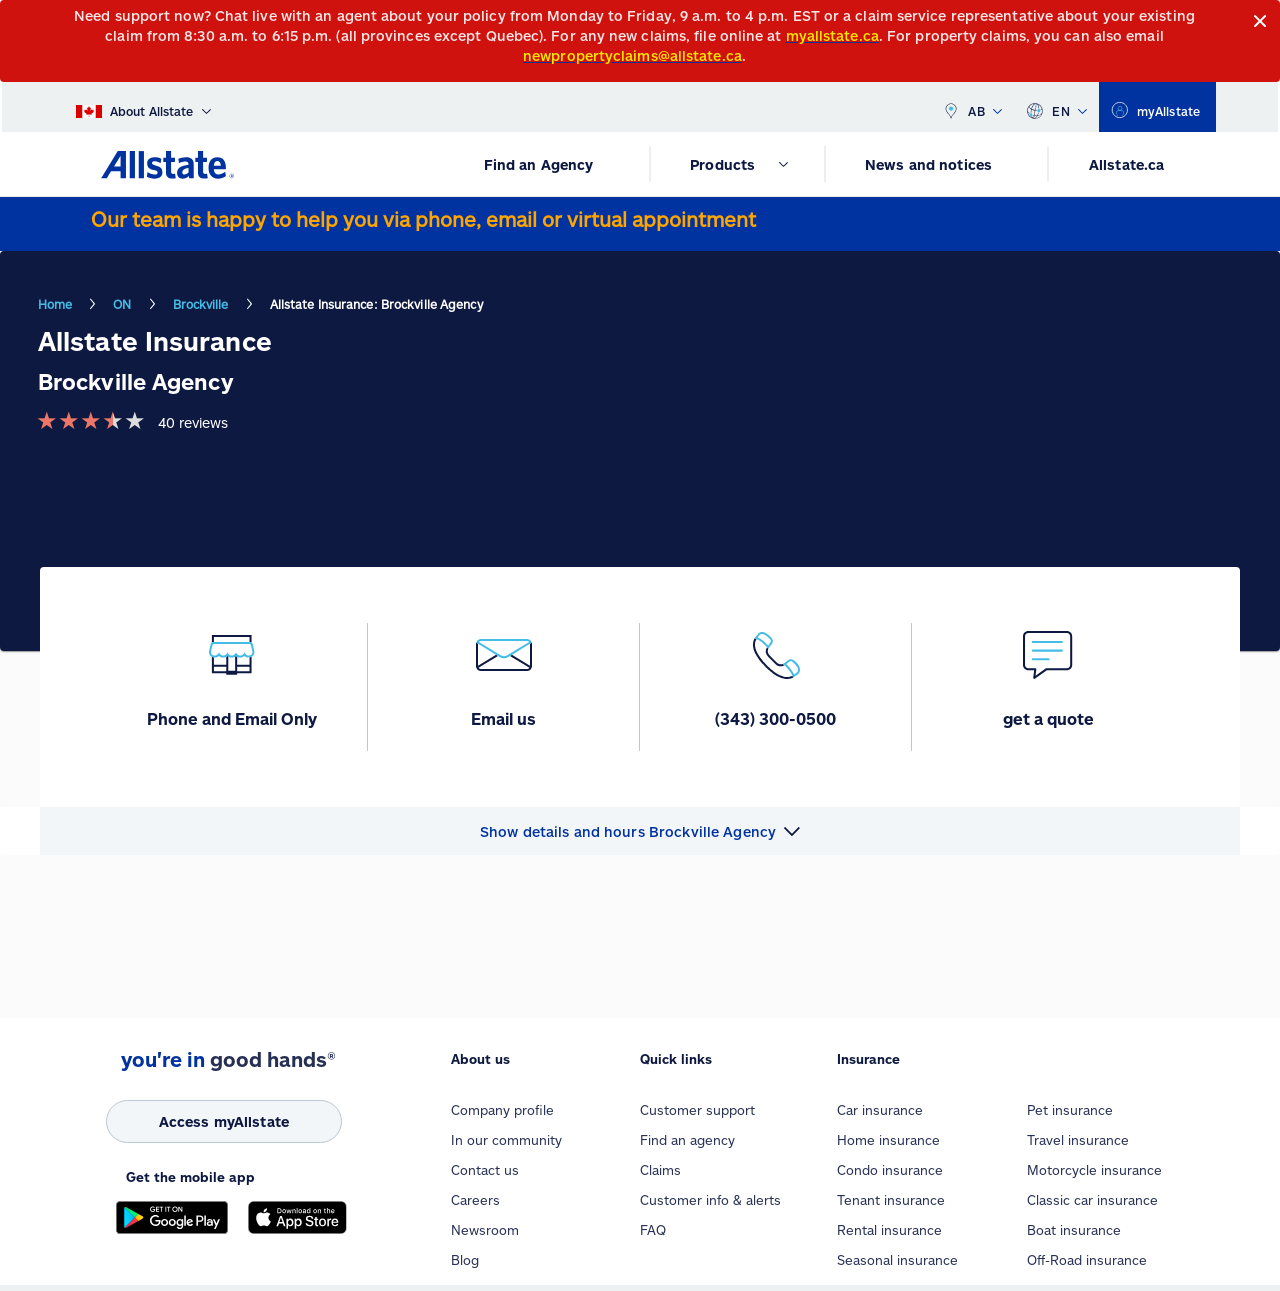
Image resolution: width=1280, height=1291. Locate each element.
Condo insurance (890, 1170)
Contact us (485, 1170)
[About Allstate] (143, 107)
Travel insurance (1078, 1140)
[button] (640, 831)
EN (1056, 107)
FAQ (653, 1230)
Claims (660, 1170)
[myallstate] (1157, 107)
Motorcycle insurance (1094, 1170)
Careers (475, 1200)
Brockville (201, 304)
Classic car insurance (1092, 1200)
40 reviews (193, 422)
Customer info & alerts (710, 1200)
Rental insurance (889, 1230)
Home (55, 304)
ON (122, 304)
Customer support (697, 1110)
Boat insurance (1074, 1230)
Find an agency (687, 1140)
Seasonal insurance (897, 1260)
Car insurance (880, 1110)
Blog (465, 1260)
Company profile (502, 1110)
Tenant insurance (891, 1200)
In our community (506, 1140)
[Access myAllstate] (224, 1121)
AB (972, 107)
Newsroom (485, 1230)
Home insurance (888, 1140)
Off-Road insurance (1087, 1260)
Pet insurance (1070, 1110)
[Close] (1260, 21)
